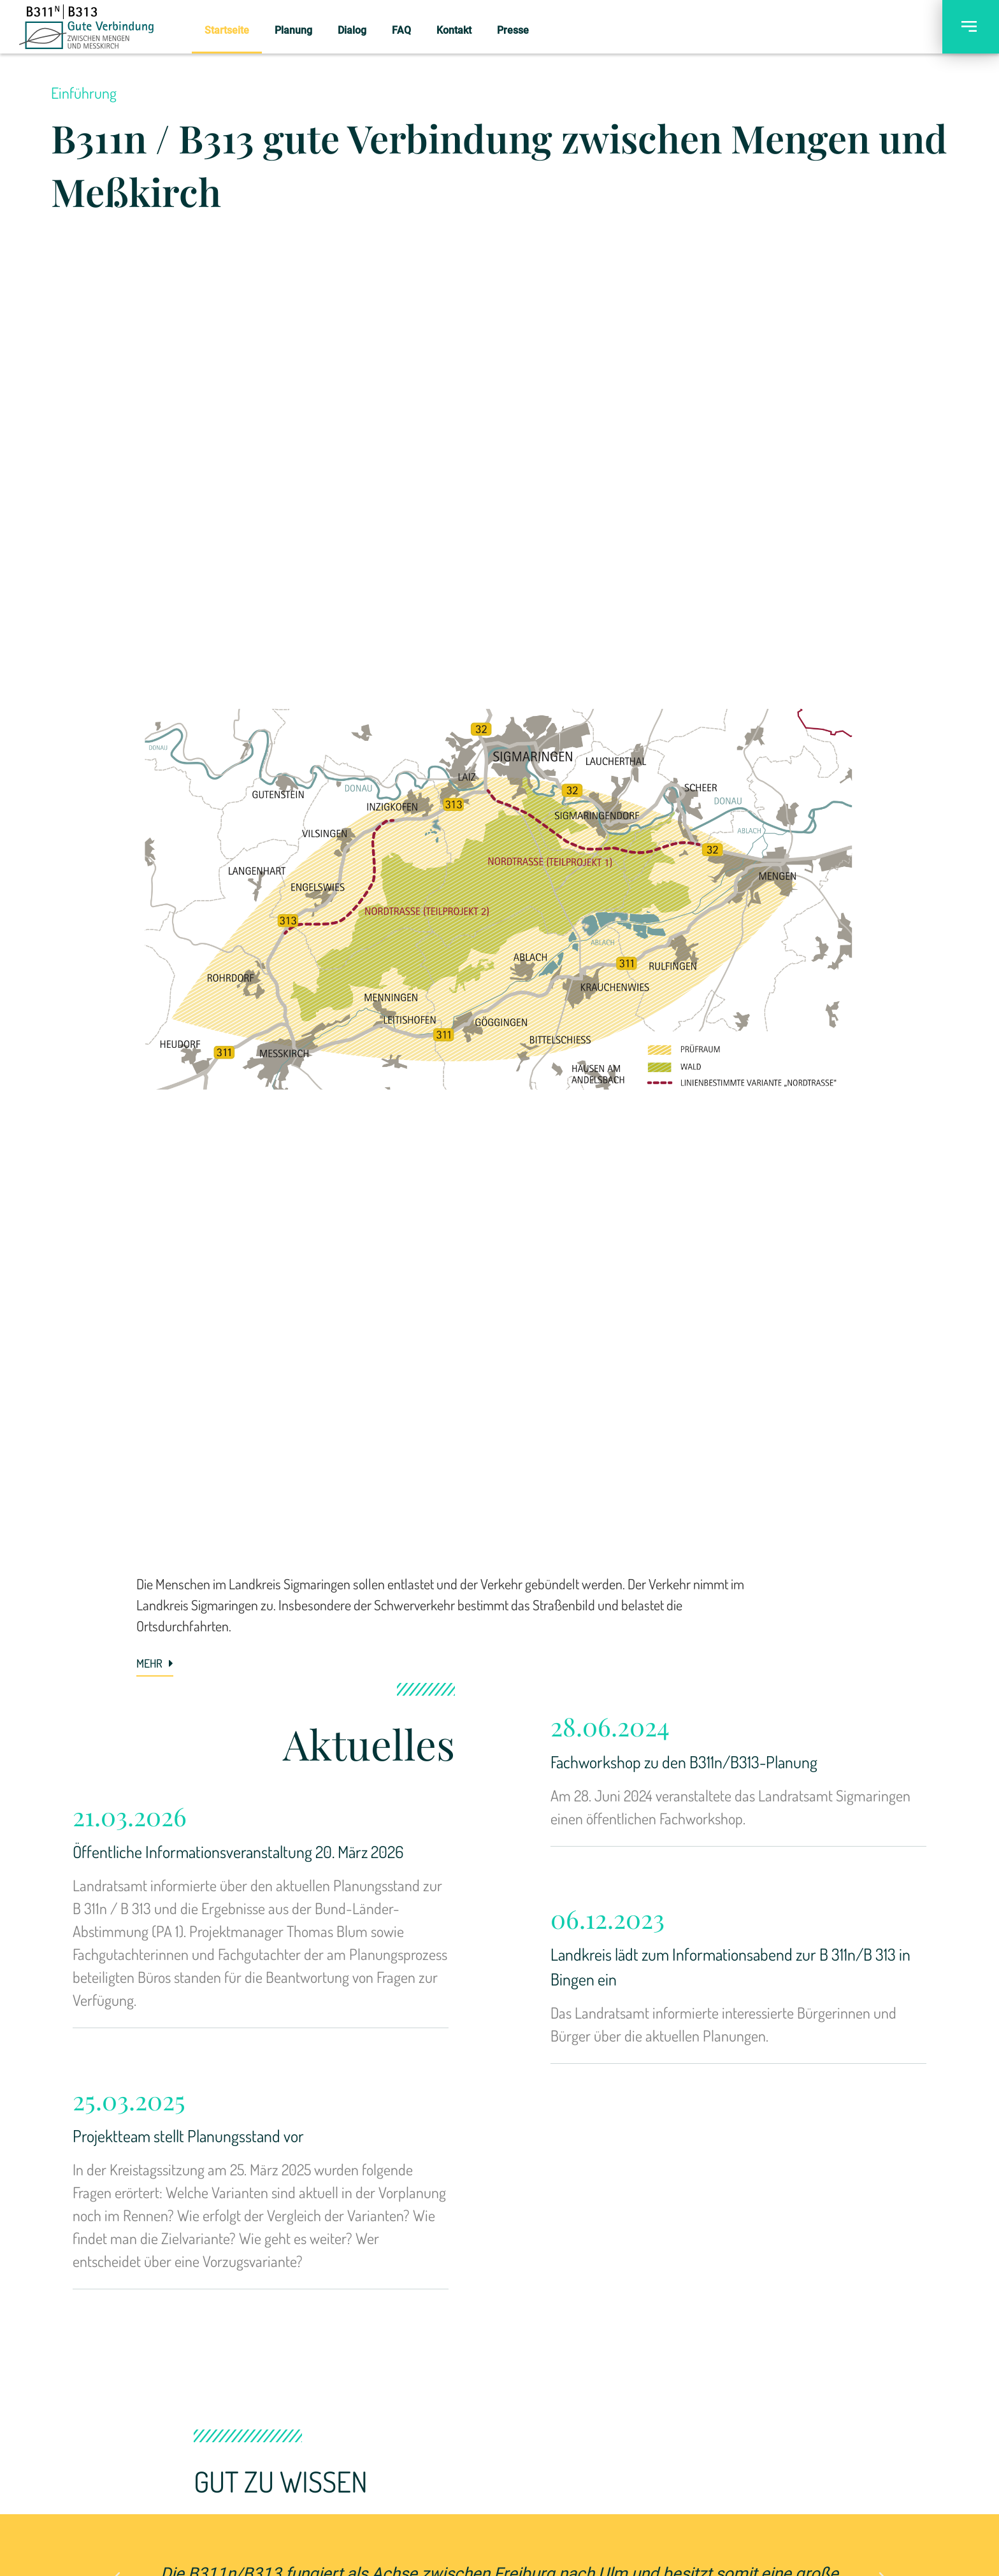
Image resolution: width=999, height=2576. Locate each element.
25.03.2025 (129, 2100)
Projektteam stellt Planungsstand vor (188, 2135)
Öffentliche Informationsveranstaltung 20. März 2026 (238, 1851)
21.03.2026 (130, 1816)
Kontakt (453, 30)
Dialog (352, 30)
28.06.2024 (610, 1726)
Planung (293, 30)
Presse (513, 30)
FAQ (401, 30)
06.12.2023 (607, 1918)
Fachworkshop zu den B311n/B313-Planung (683, 1761)
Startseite (227, 30)
